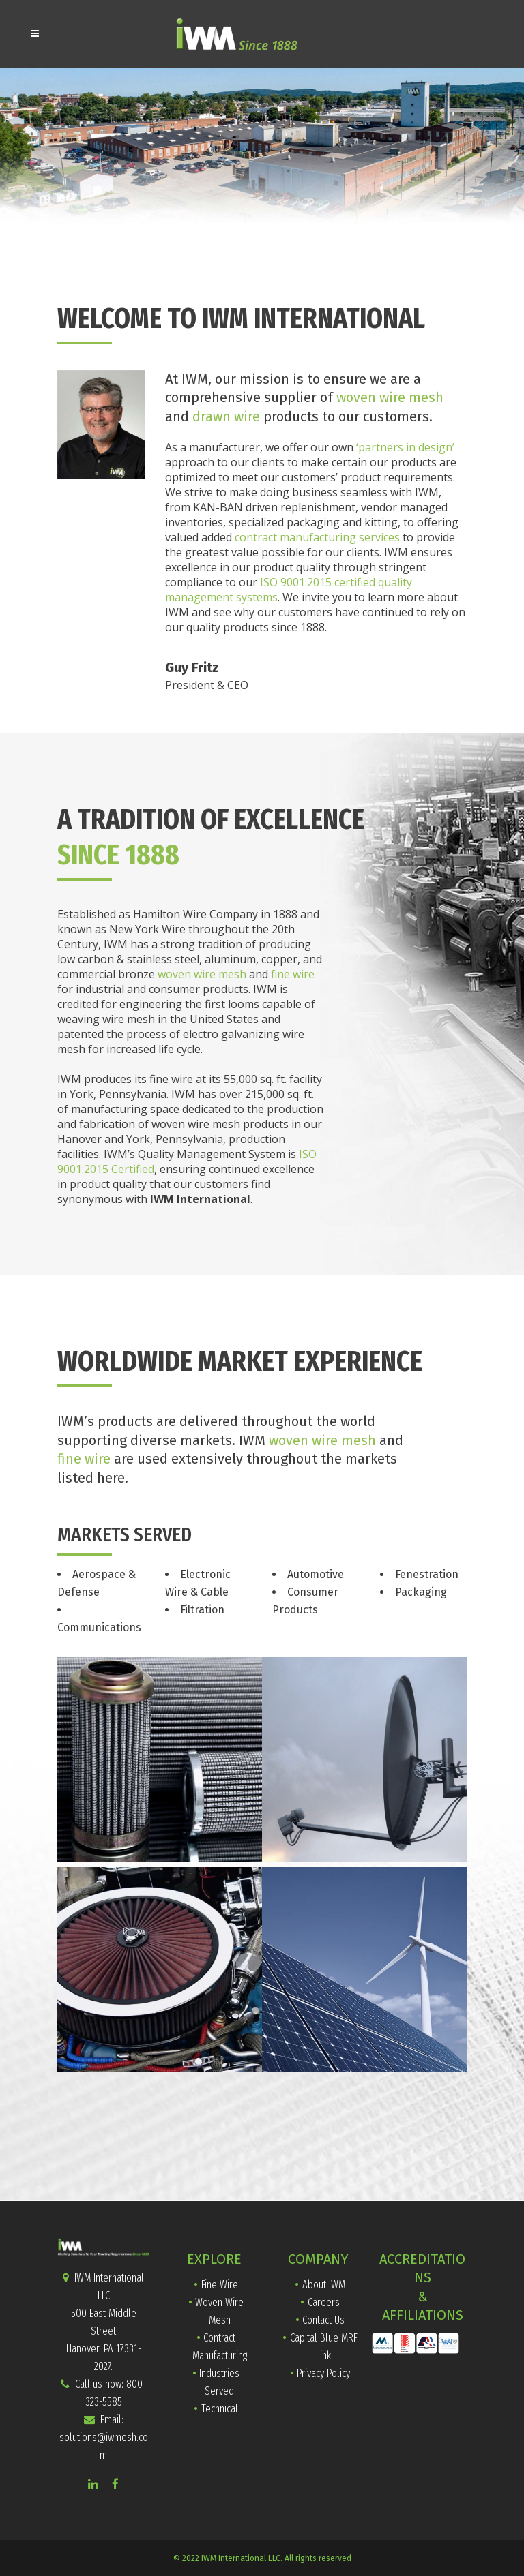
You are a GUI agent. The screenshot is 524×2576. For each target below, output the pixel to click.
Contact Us (323, 2320)
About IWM (323, 2284)
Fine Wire (219, 2284)
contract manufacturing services (317, 537)
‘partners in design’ (405, 447)
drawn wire (226, 416)
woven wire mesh (389, 397)
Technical (219, 2408)
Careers (324, 2302)
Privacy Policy (323, 2373)
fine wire (293, 974)
